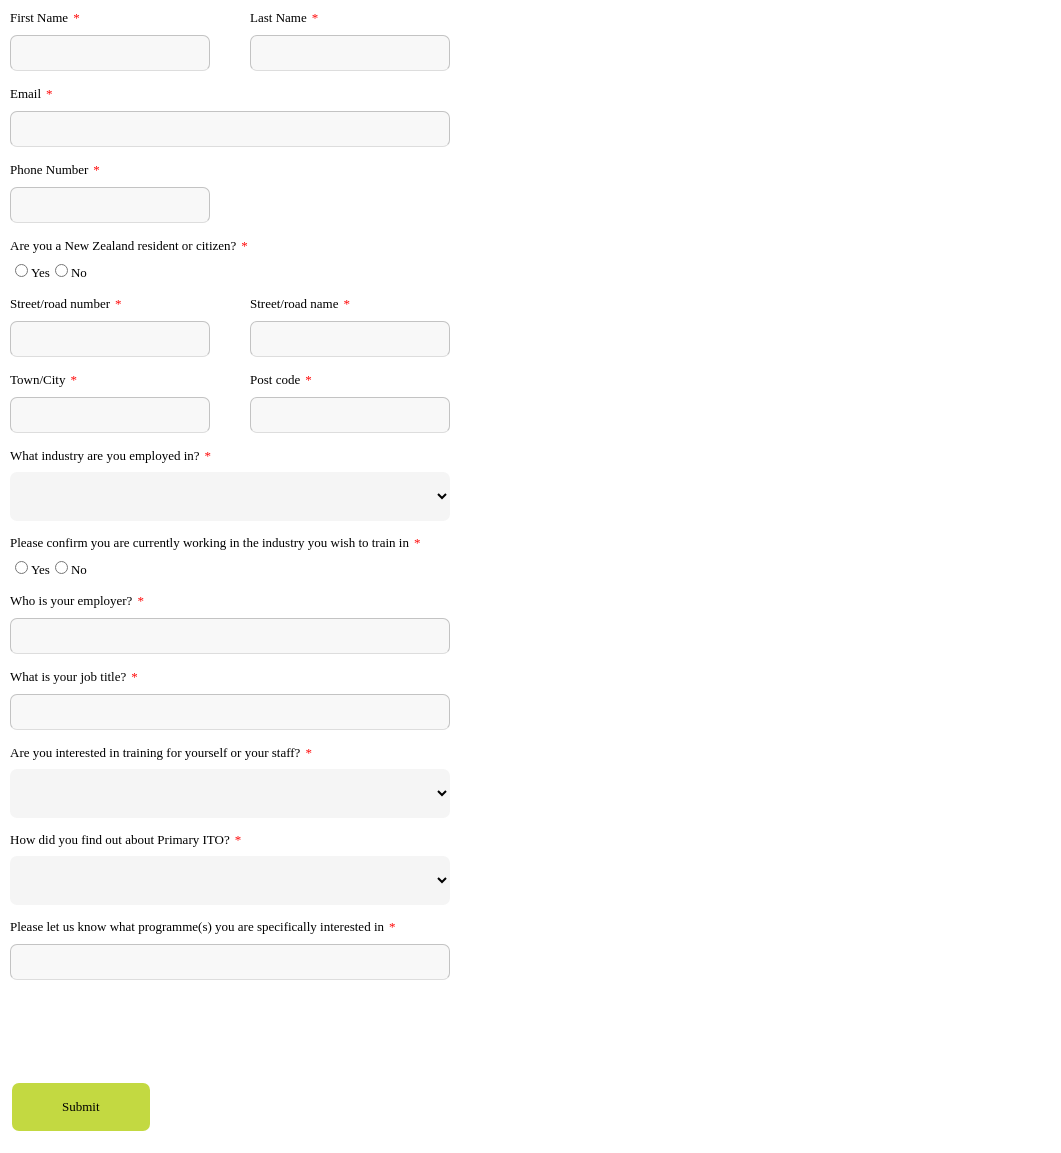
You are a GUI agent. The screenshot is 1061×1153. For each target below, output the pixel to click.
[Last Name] (350, 53)
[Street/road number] (110, 339)
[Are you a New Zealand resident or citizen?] (21, 270)
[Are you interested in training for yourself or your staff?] (230, 793)
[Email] (230, 129)
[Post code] (350, 415)
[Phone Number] (110, 205)
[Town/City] (110, 415)
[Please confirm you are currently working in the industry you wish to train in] (21, 567)
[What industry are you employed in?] (230, 496)
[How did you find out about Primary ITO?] (230, 880)
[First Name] (110, 53)
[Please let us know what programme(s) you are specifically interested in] (230, 962)
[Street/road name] (350, 339)
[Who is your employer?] (230, 636)
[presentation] (162, 1034)
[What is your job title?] (230, 712)
